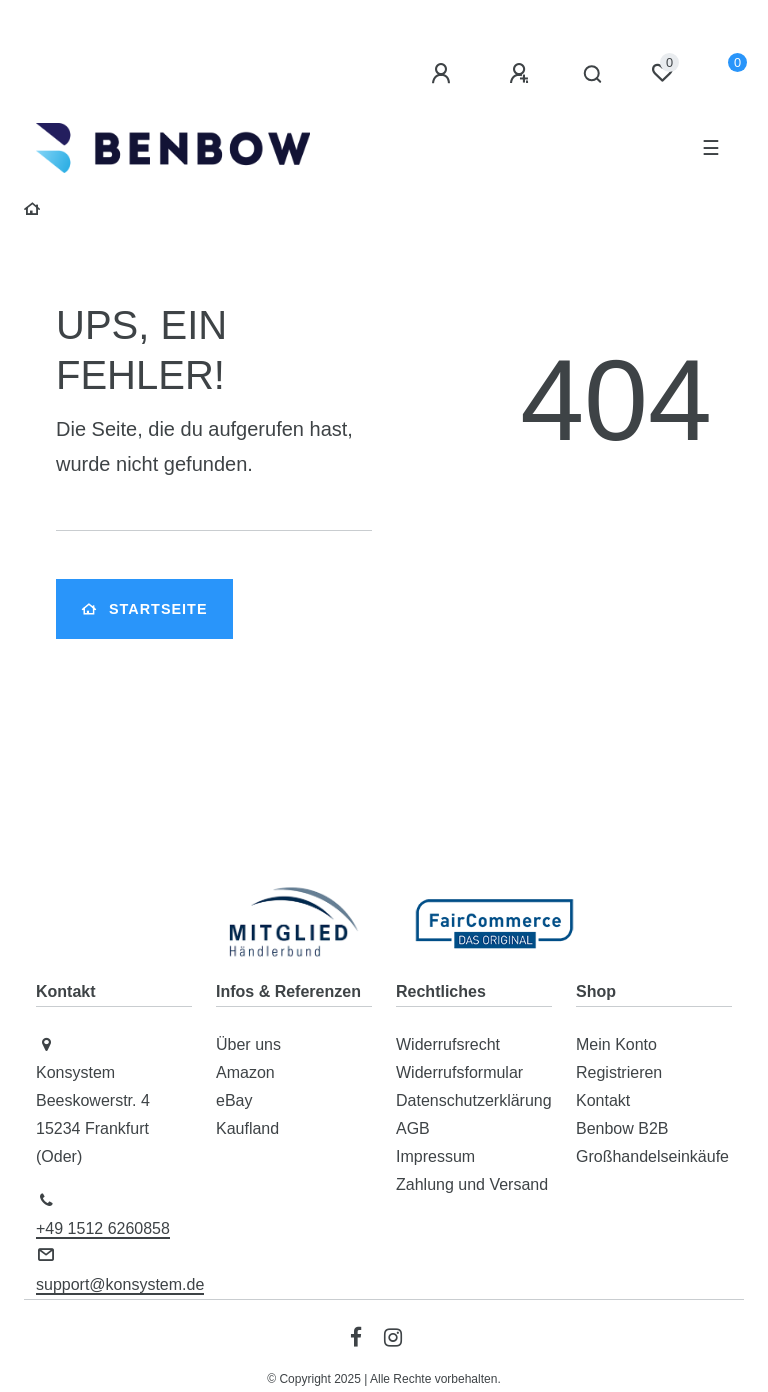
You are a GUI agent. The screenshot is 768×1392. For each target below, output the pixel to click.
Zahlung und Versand (472, 1184)
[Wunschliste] (662, 73)
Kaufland (247, 1128)
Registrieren (619, 1072)
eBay (234, 1100)
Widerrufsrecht (448, 1044)
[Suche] (593, 75)
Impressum (435, 1156)
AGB (413, 1128)
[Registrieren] (522, 74)
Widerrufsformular (459, 1072)
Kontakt (603, 1100)
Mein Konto (616, 1044)
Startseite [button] (144, 609)
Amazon (245, 1072)
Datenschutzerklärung (474, 1100)
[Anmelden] (444, 74)
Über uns (248, 1044)
